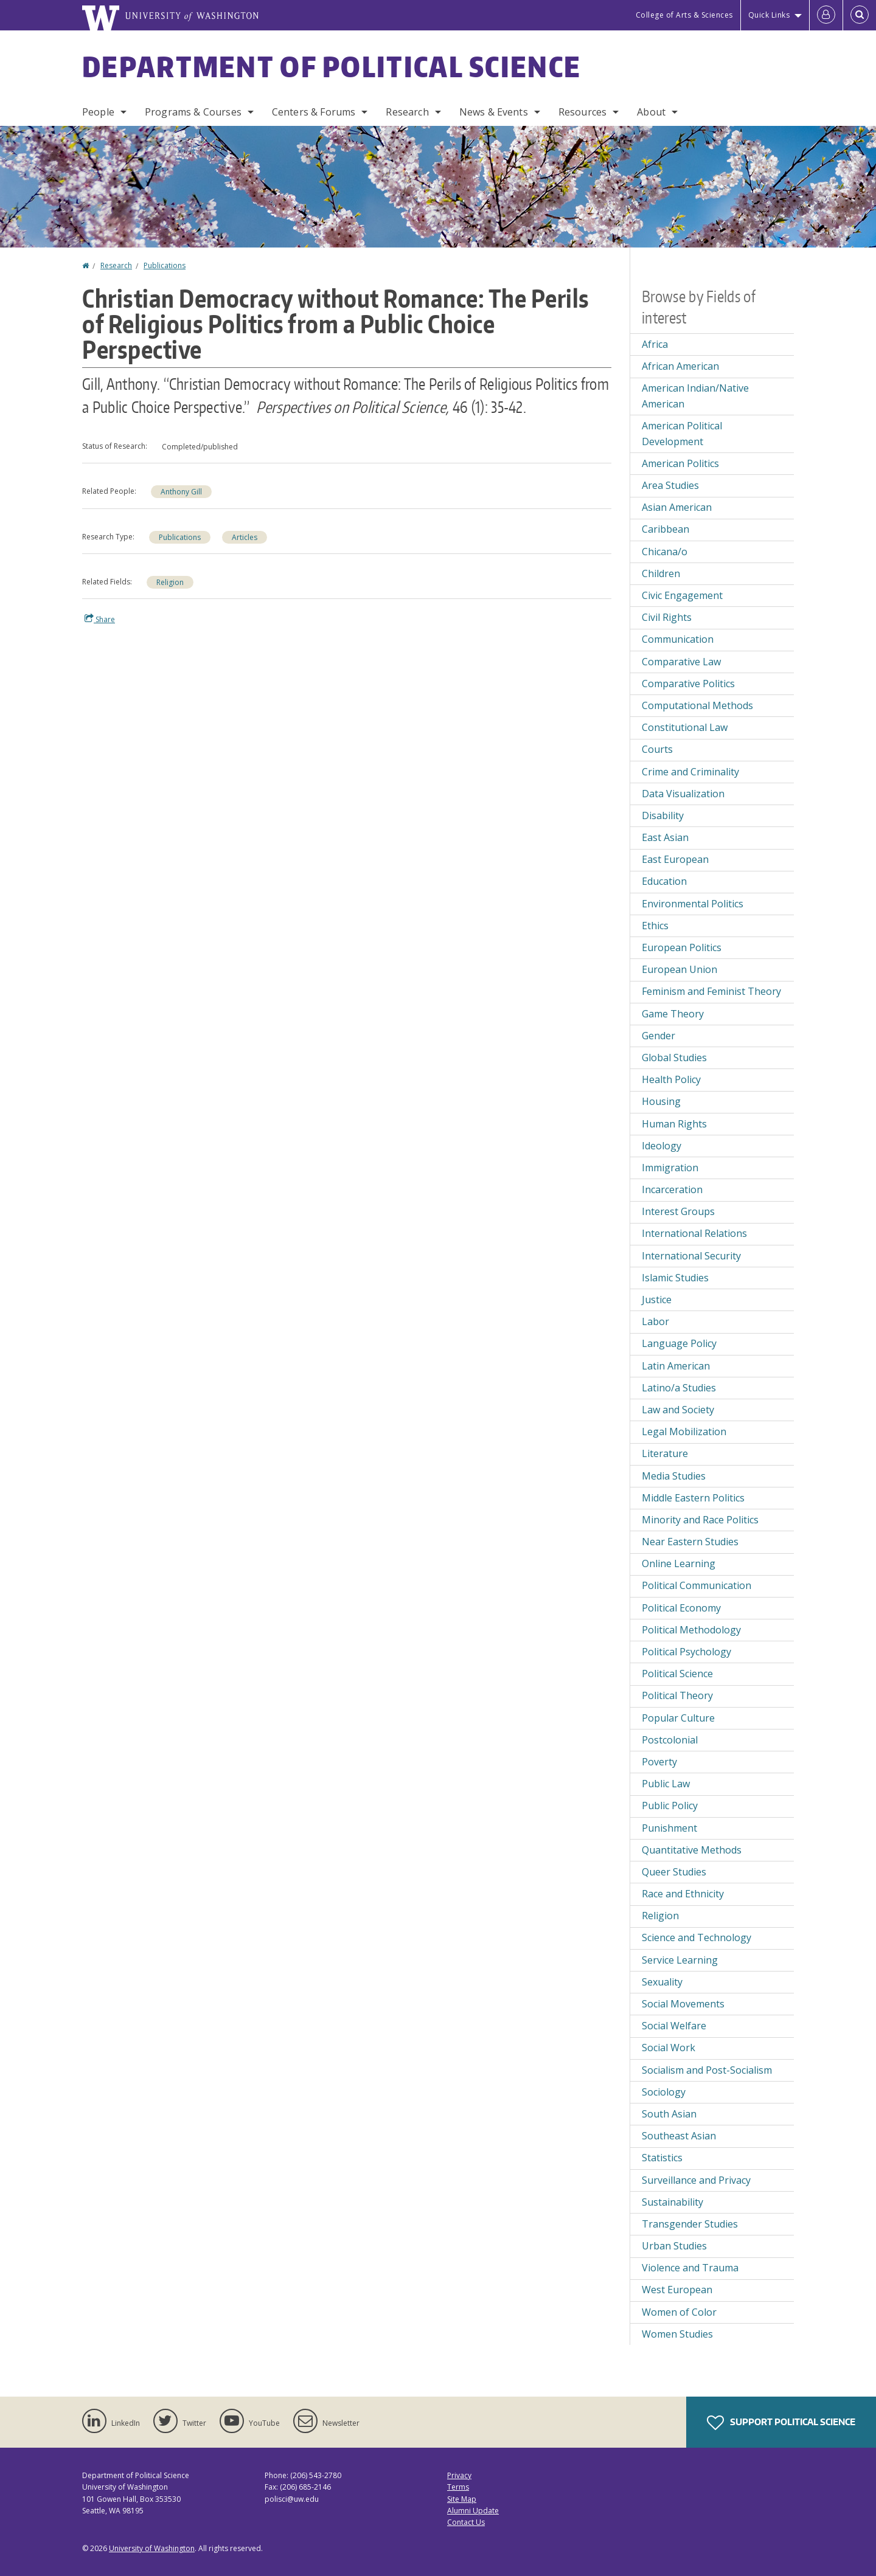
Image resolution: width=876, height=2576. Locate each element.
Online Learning (678, 1563)
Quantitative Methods (692, 1850)
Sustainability (672, 2202)
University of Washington (152, 2548)
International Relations (694, 1233)
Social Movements (683, 2003)
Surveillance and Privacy (696, 2180)
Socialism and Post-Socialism (707, 2070)
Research (407, 112)
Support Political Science (781, 2422)
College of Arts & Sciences (684, 15)
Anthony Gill (181, 491)
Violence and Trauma (690, 2267)
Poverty (659, 1761)
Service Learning (680, 1960)
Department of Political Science (331, 66)
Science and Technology (696, 1937)
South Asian (669, 2114)
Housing (661, 1101)
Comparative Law (681, 661)
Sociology (664, 2092)
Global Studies (674, 1057)
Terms (458, 2487)
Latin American (676, 1366)
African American (680, 366)
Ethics (655, 925)
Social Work (668, 2047)
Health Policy (671, 1079)
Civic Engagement (682, 595)
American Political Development (682, 433)
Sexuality (662, 1982)
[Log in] (826, 15)
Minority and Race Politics (700, 1519)
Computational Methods (697, 705)
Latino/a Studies (679, 1387)
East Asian (665, 837)
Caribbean (665, 529)
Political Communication (696, 1585)
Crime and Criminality (690, 771)
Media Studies (674, 1476)
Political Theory (677, 1695)
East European (675, 859)
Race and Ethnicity (683, 1893)
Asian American (677, 507)
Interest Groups (678, 1211)
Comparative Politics (688, 683)
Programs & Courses (193, 112)
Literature (665, 1453)
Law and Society (678, 1409)
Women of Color (679, 2312)
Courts (657, 749)
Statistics (662, 2157)
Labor (655, 1321)
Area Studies (670, 485)
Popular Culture (678, 1718)
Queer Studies (674, 1871)
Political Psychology (686, 1651)
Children (661, 573)
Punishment (669, 1828)
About (651, 112)
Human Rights (674, 1123)
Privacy (459, 2475)
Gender (658, 1035)
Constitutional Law (685, 727)
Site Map (461, 2499)
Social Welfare (674, 2025)
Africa (655, 344)
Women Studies (677, 2334)
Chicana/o (664, 551)
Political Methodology (691, 1629)
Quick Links (769, 15)
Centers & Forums (314, 112)
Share (100, 619)
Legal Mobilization (684, 1431)
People (98, 112)
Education (664, 881)
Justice (657, 1299)
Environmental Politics (692, 903)
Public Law (666, 1783)
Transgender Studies (690, 2224)
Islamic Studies (675, 1277)
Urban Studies (674, 2245)
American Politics (680, 463)
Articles (244, 537)
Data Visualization (683, 793)
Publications (165, 265)
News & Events (493, 112)
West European (677, 2289)
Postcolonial (670, 1740)
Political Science (677, 1673)
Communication (678, 639)
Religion (170, 582)
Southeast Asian (679, 2135)
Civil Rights (667, 617)
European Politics (681, 947)
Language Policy (679, 1343)
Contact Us (466, 2522)
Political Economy (681, 1608)
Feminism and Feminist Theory (711, 991)
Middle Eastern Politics (693, 1497)
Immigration (670, 1167)
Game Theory (673, 1013)
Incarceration (672, 1189)
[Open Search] (859, 15)
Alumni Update (473, 2510)
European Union (679, 969)
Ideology (661, 1145)
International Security (691, 1255)
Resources (582, 112)
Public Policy (670, 1805)
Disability (663, 815)
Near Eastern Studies (690, 1541)
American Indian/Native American (695, 395)
